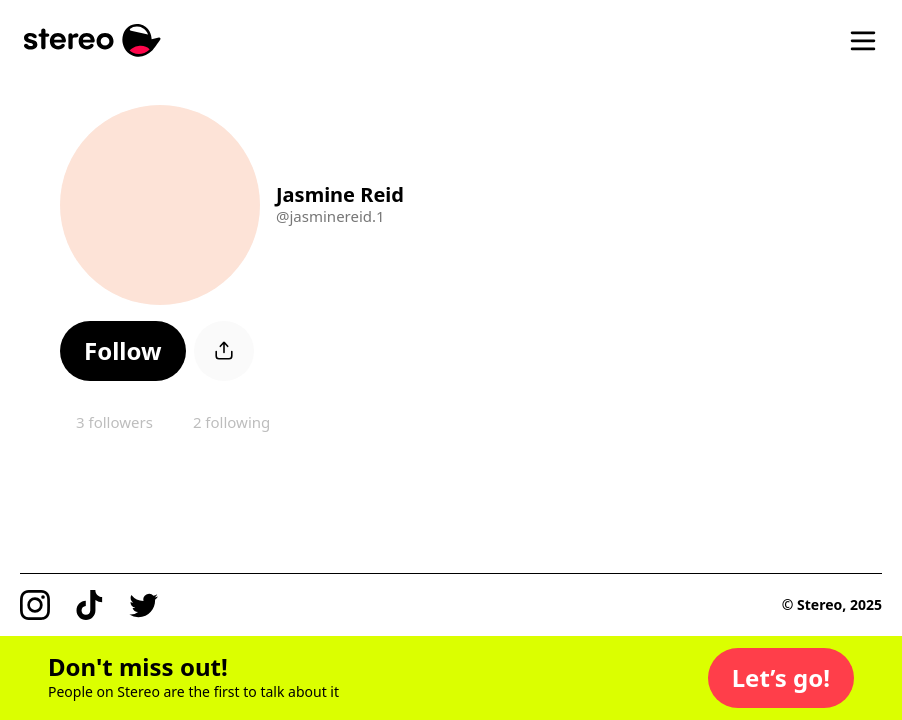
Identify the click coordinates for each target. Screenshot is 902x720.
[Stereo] (92, 40)
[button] (123, 351)
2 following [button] (231, 422)
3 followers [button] (114, 422)
